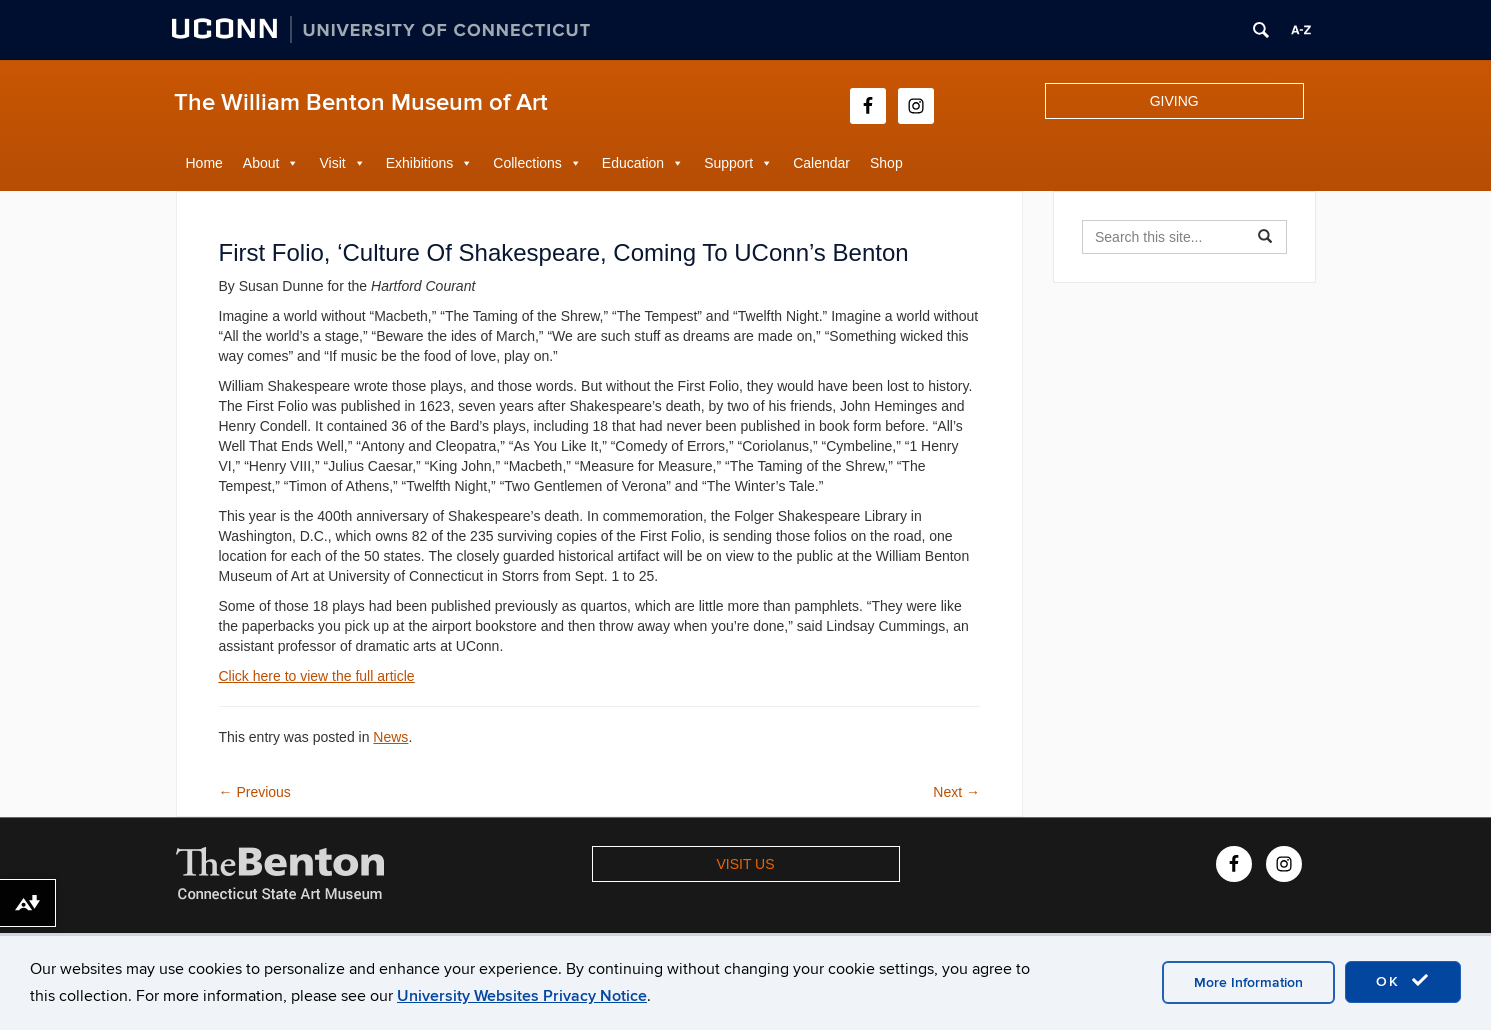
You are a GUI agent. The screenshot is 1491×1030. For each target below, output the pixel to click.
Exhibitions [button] (420, 163)
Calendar (821, 163)
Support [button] (728, 163)
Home (204, 163)
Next (956, 792)
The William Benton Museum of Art (361, 102)
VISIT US (745, 864)
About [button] (261, 163)
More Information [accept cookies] (1248, 982)
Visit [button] (332, 163)
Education (633, 163)
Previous (255, 792)
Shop (886, 163)
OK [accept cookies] (1403, 981)
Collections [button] (527, 163)
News (390, 737)
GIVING (1174, 101)
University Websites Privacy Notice (522, 996)
